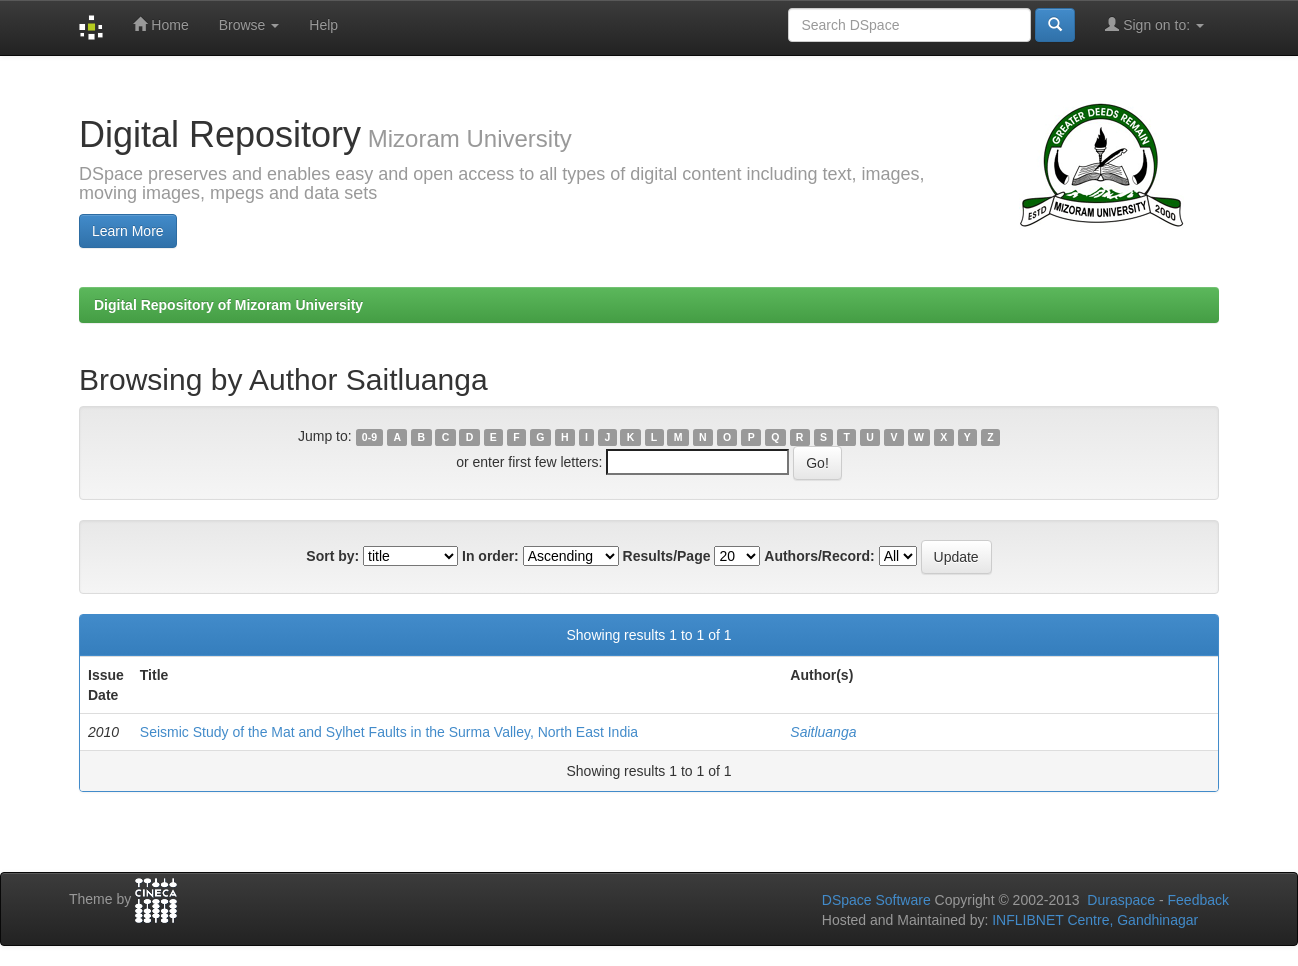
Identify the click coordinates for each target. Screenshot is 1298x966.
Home (160, 24)
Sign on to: (1154, 24)
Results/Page (667, 556)
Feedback (1198, 900)
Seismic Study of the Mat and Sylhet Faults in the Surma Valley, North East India (389, 732)
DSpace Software (876, 900)
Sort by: (332, 556)
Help (323, 25)
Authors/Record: (819, 556)
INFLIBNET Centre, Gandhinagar (1093, 920)
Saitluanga (823, 732)
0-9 (369, 437)
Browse (249, 25)
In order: (490, 556)
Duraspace (1121, 900)
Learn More (128, 231)
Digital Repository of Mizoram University (228, 305)
